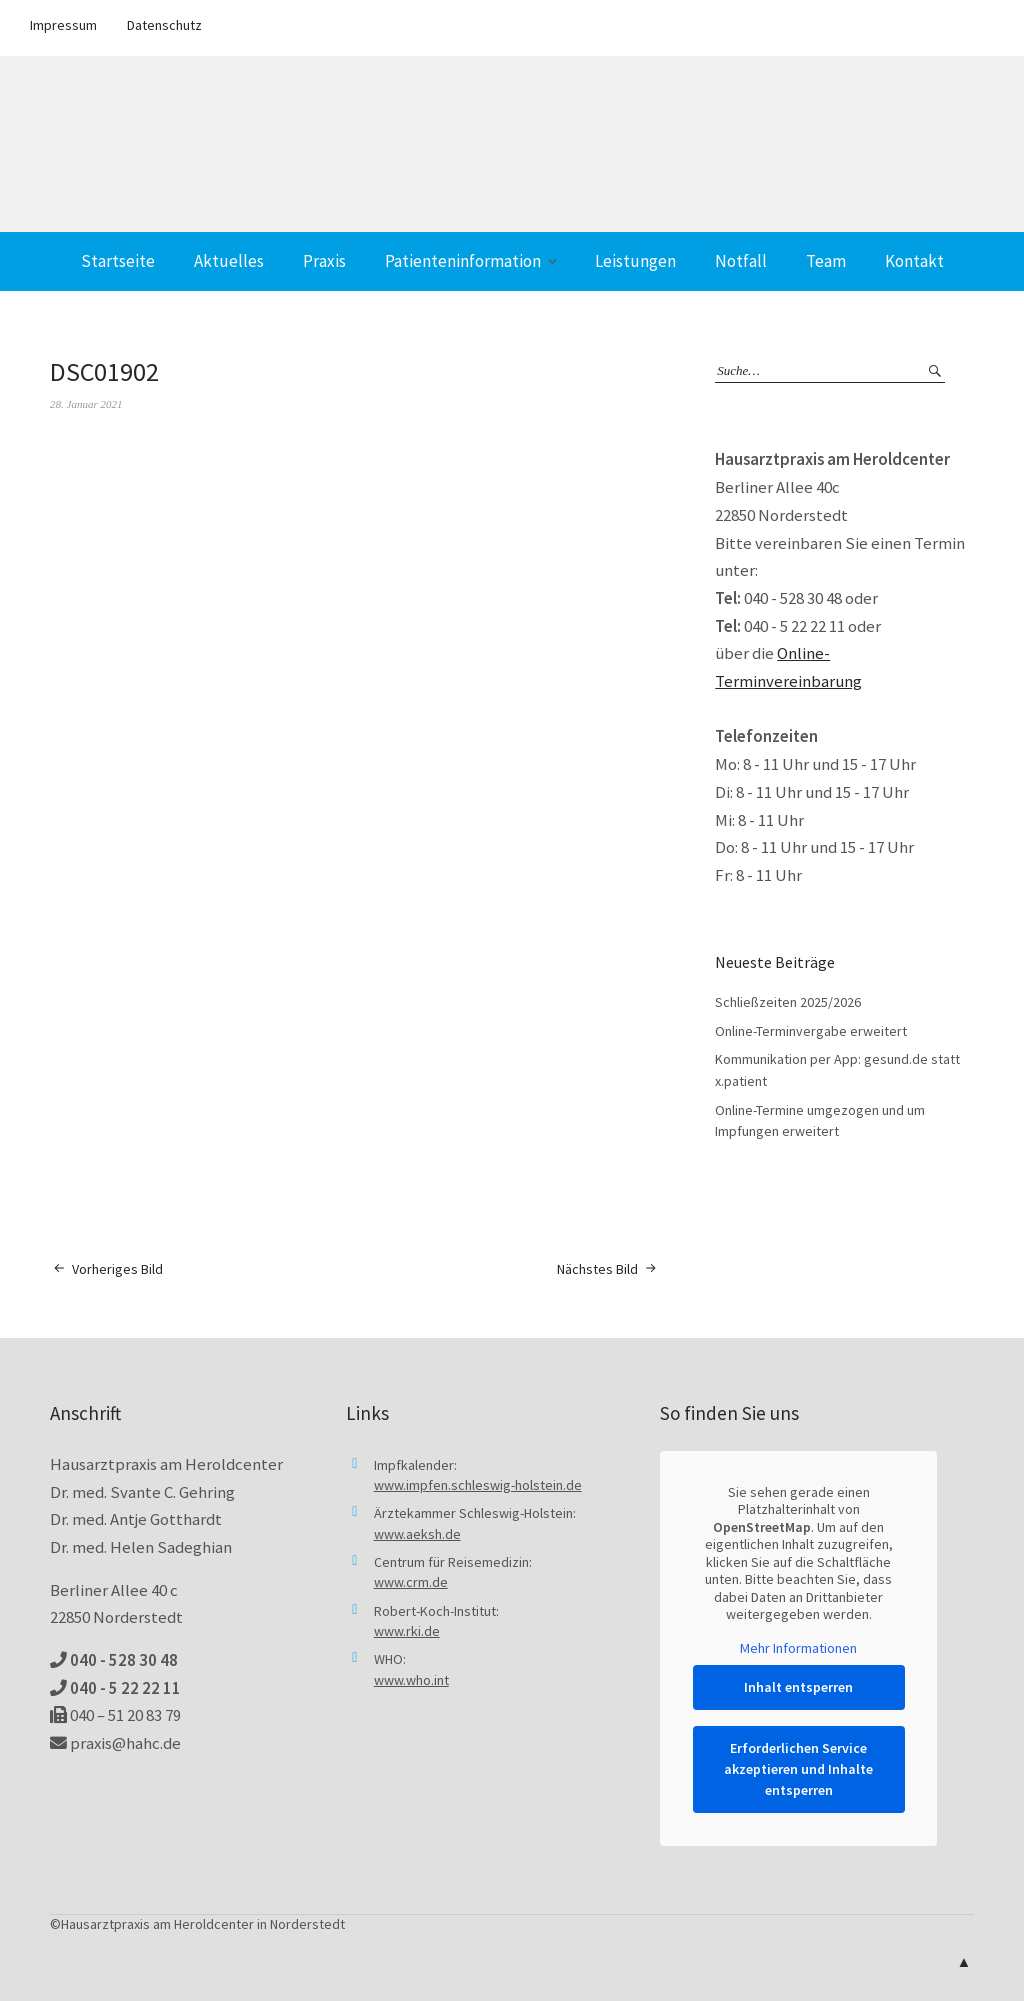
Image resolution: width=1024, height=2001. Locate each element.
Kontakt (914, 261)
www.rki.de (407, 1631)
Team (826, 261)
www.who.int (411, 1680)
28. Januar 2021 (86, 404)
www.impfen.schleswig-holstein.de (478, 1485)
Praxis (324, 261)
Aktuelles (229, 261)
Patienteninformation (463, 261)
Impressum (63, 25)
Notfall (741, 261)
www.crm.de (411, 1582)
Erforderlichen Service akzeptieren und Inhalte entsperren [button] (798, 1769)
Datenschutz (164, 25)
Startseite (118, 261)
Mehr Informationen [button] (798, 1647)
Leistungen (635, 261)
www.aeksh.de (417, 1534)
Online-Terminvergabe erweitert (811, 1031)
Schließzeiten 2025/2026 (788, 1002)
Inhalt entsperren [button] (798, 1687)
